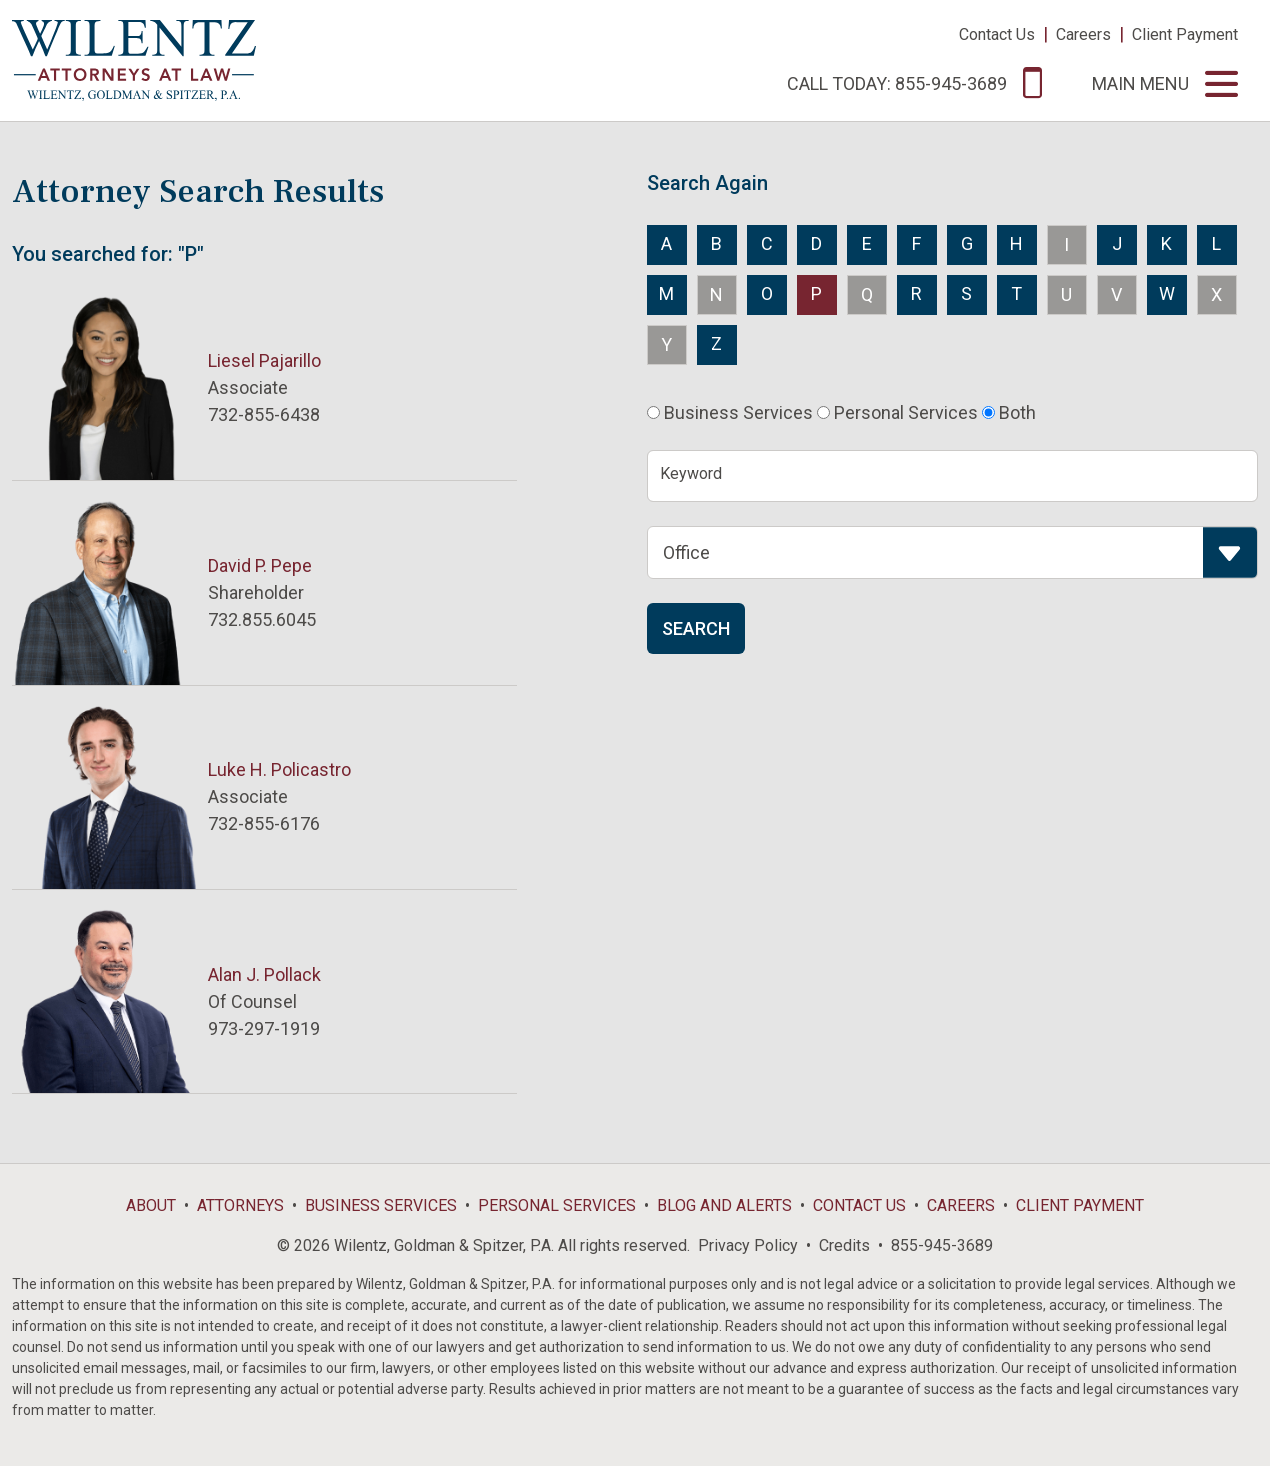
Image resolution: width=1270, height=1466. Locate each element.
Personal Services (557, 1205)
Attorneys (240, 1205)
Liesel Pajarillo (264, 360)
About (151, 1205)
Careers (1083, 34)
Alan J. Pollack (264, 974)
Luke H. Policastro (279, 769)
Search (696, 628)
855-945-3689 (942, 1245)
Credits (844, 1245)
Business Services (381, 1205)
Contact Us (997, 34)
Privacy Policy (748, 1245)
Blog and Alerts (724, 1205)
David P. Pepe (260, 565)
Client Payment (1185, 34)
